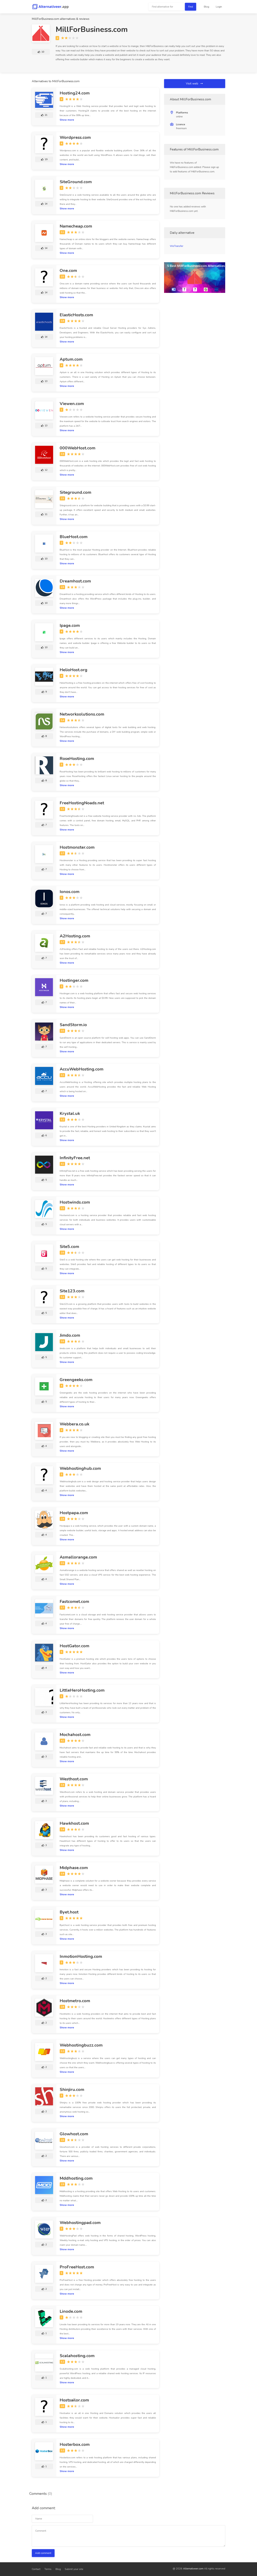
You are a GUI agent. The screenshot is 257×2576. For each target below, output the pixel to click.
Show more (67, 120)
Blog (206, 7)
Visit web (194, 83)
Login (219, 7)
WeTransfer (176, 246)
